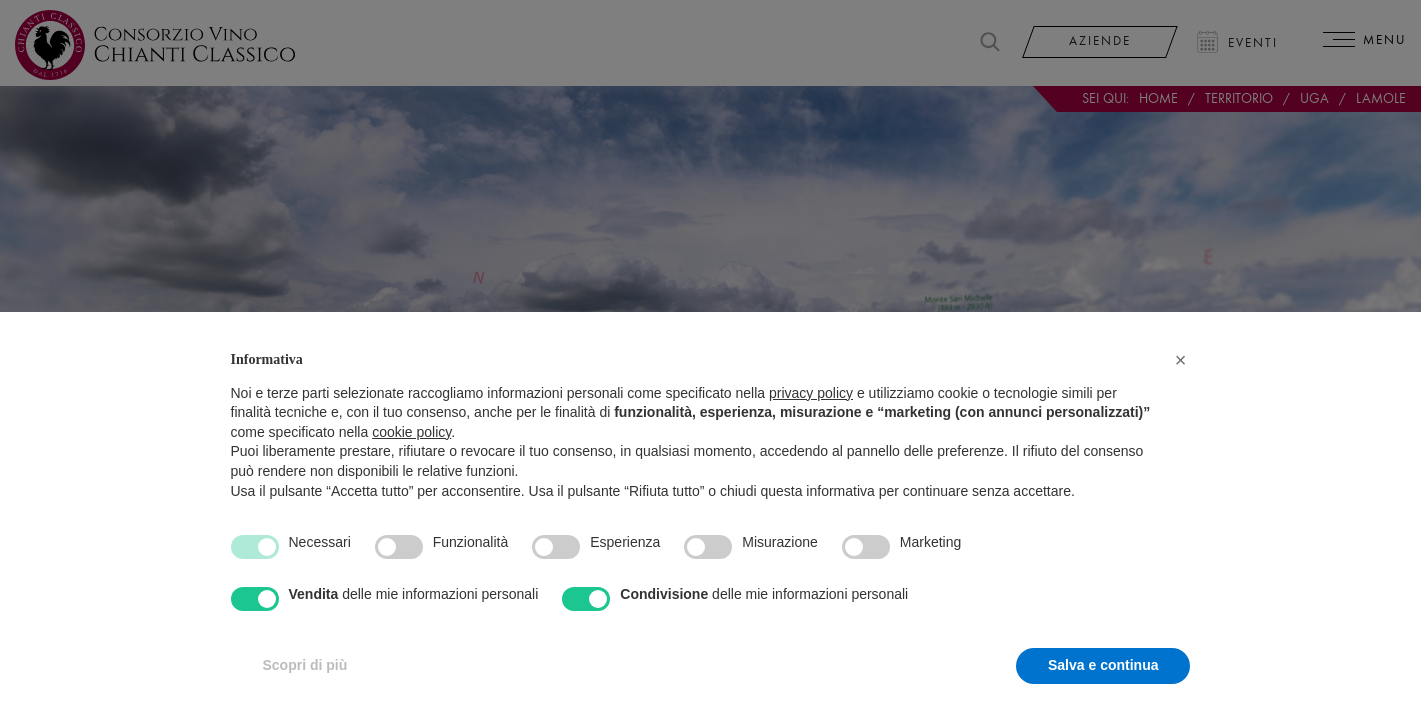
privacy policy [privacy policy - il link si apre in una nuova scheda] (811, 393)
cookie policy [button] (411, 432)
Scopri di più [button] (305, 665)
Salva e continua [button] (1103, 665)
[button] (1181, 360)
